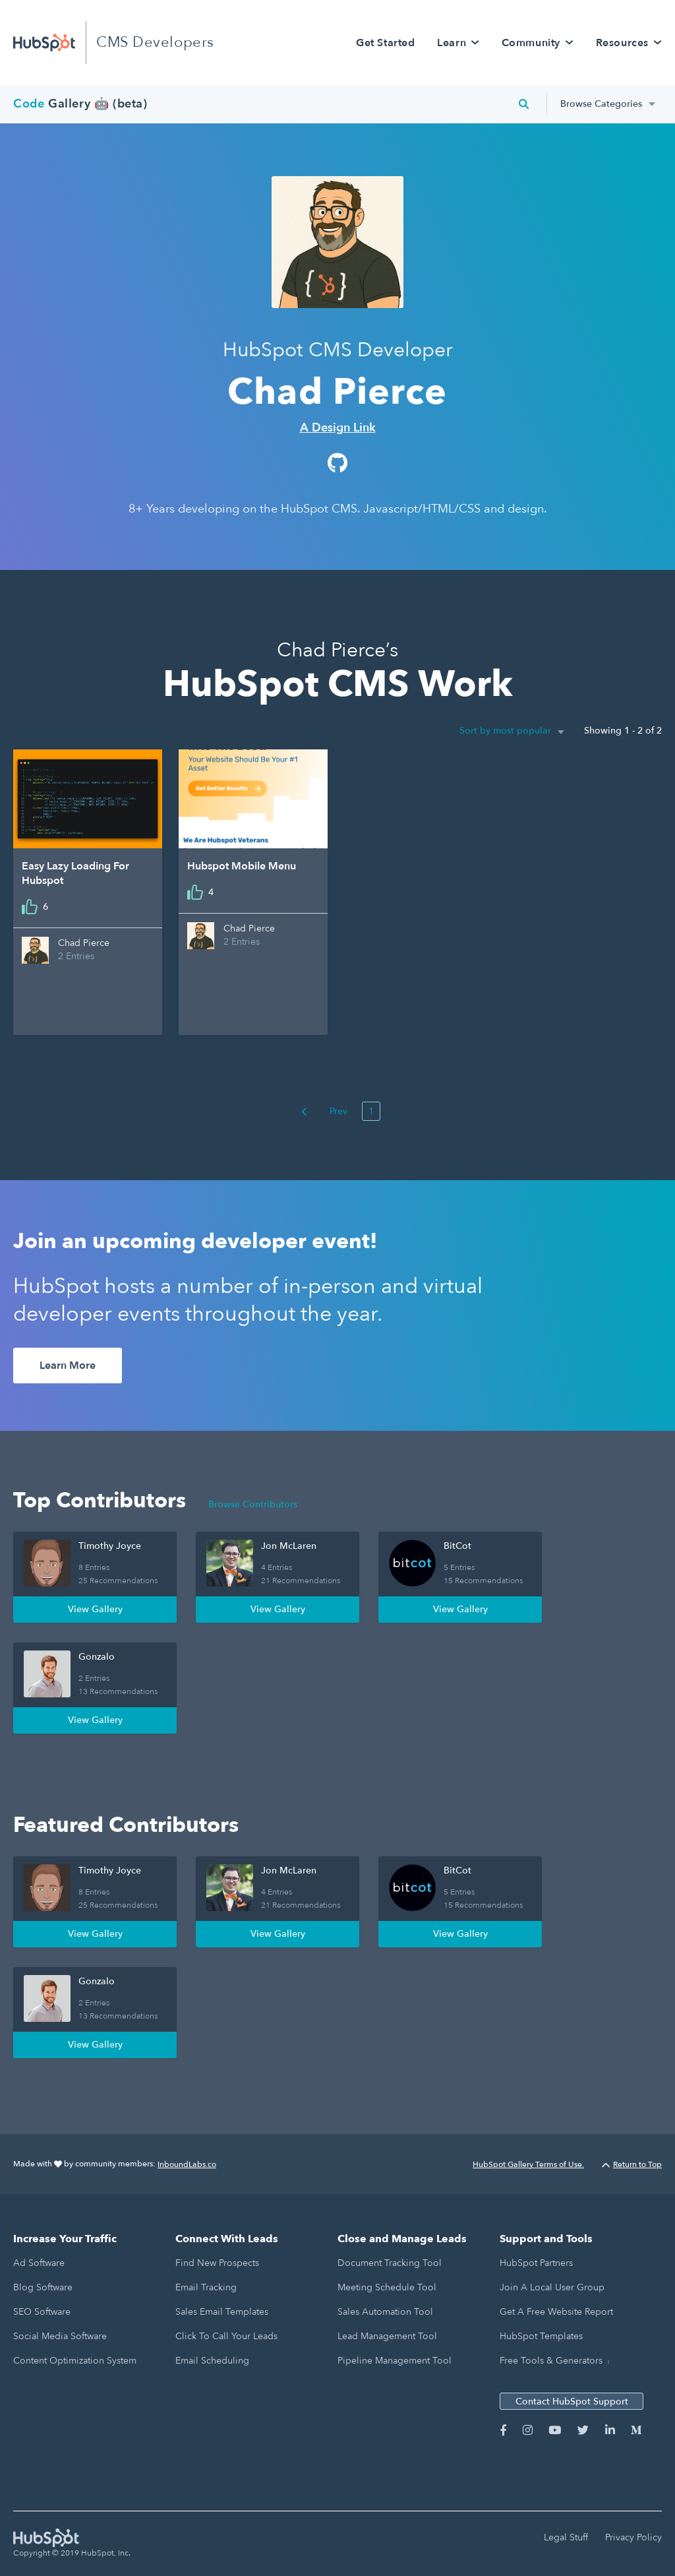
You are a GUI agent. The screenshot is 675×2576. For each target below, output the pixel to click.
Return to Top (632, 2164)
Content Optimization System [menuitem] (74, 2360)
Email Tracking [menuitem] (206, 2287)
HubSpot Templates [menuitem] (541, 2336)
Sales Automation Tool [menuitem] (385, 2312)
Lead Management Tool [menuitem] (387, 2336)
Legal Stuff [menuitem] (566, 2537)
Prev (324, 1111)
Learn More (68, 1365)
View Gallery (95, 1609)
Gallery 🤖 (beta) (80, 104)
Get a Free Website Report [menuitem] (556, 2312)
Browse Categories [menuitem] (601, 104)
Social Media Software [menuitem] (60, 2336)
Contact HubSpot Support (571, 2401)
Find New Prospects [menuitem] (217, 2263)
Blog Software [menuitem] (43, 2287)
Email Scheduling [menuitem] (212, 2360)
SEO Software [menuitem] (42, 2312)
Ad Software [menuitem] (39, 2263)
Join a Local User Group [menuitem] (552, 2287)
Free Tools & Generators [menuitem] (551, 2360)
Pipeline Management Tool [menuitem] (395, 2360)
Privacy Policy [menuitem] (633, 2537)
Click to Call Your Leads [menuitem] (226, 2336)
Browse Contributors (252, 1504)
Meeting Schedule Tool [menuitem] (387, 2287)
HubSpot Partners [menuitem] (536, 2263)
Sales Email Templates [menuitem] (221, 2312)
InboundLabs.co (187, 2164)
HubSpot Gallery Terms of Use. (528, 2164)
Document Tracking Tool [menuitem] (390, 2263)
